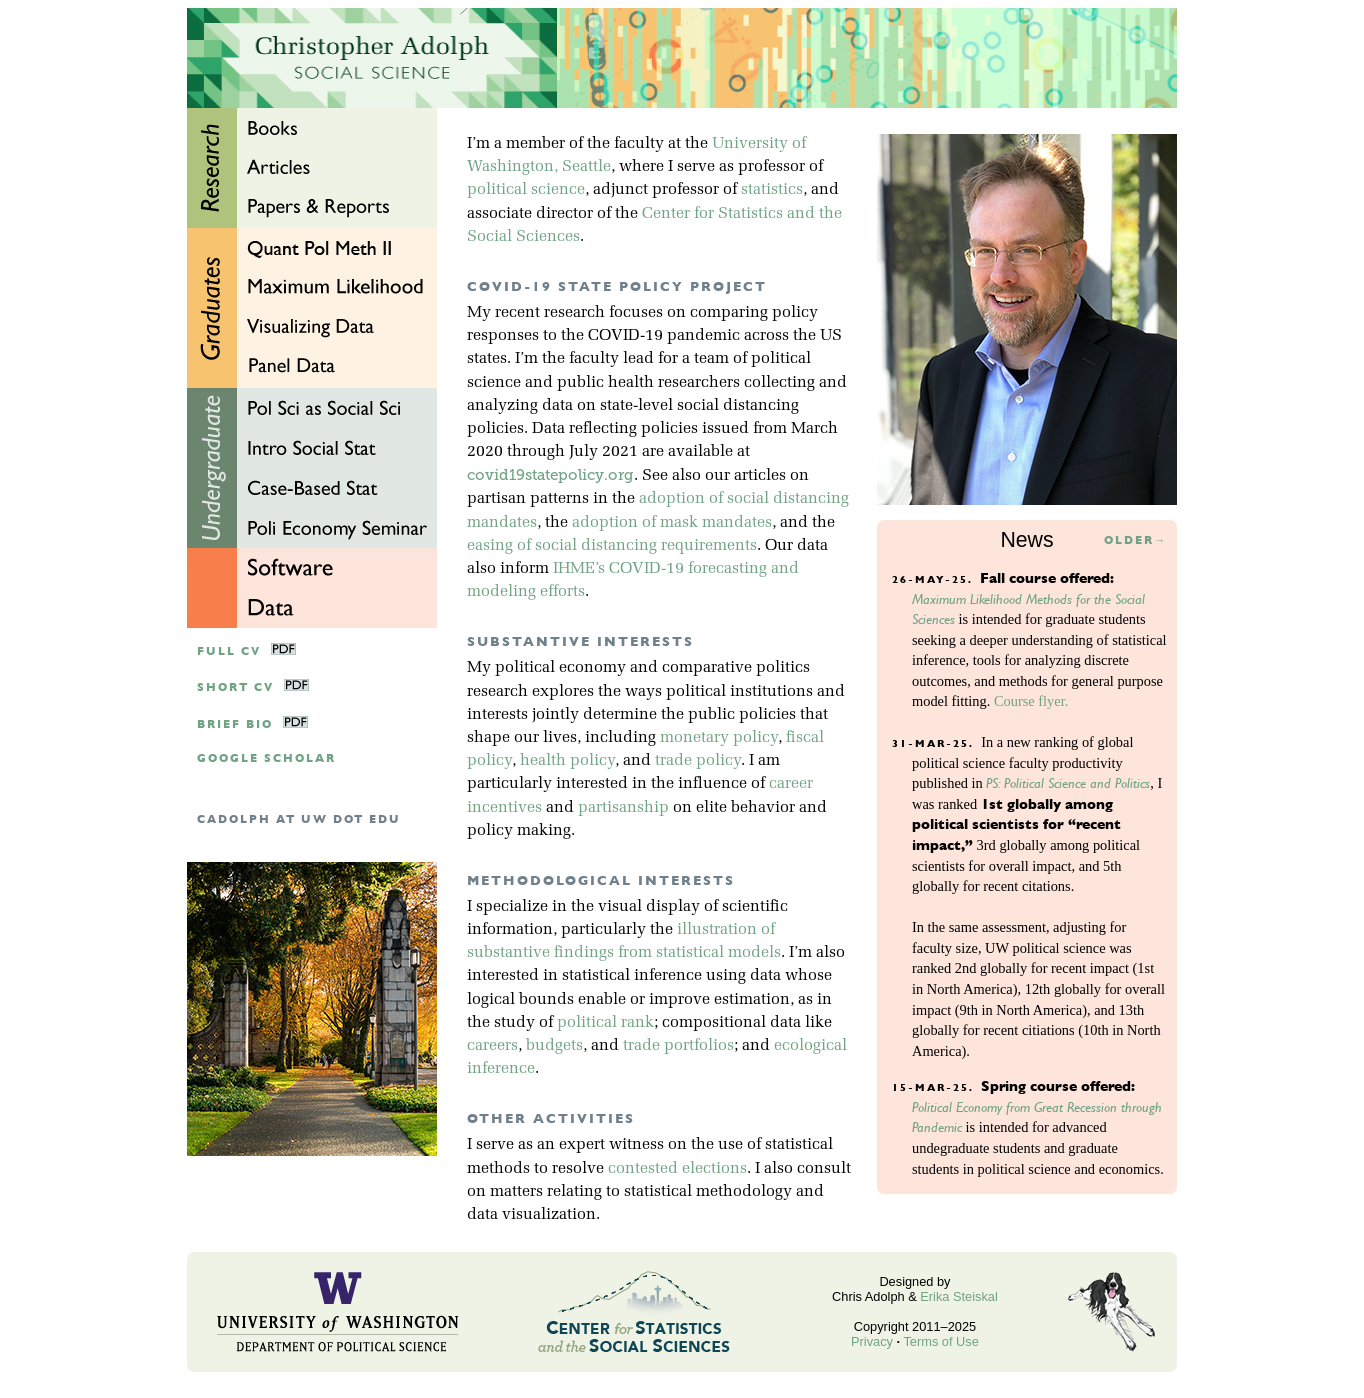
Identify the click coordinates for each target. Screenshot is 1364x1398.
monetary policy (719, 738)
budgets (554, 1046)
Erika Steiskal (959, 1296)
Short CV (235, 687)
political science (526, 190)
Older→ (1135, 540)
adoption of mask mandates (672, 523)
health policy (567, 761)
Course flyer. (1031, 701)
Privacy (872, 1341)
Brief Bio (235, 724)
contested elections (677, 1169)
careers (492, 1046)
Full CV (229, 651)
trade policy (698, 761)
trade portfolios (678, 1046)
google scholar (266, 758)
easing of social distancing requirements (612, 546)
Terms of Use (940, 1341)
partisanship (623, 808)
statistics (772, 190)
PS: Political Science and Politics (1068, 783)
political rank (605, 1023)
